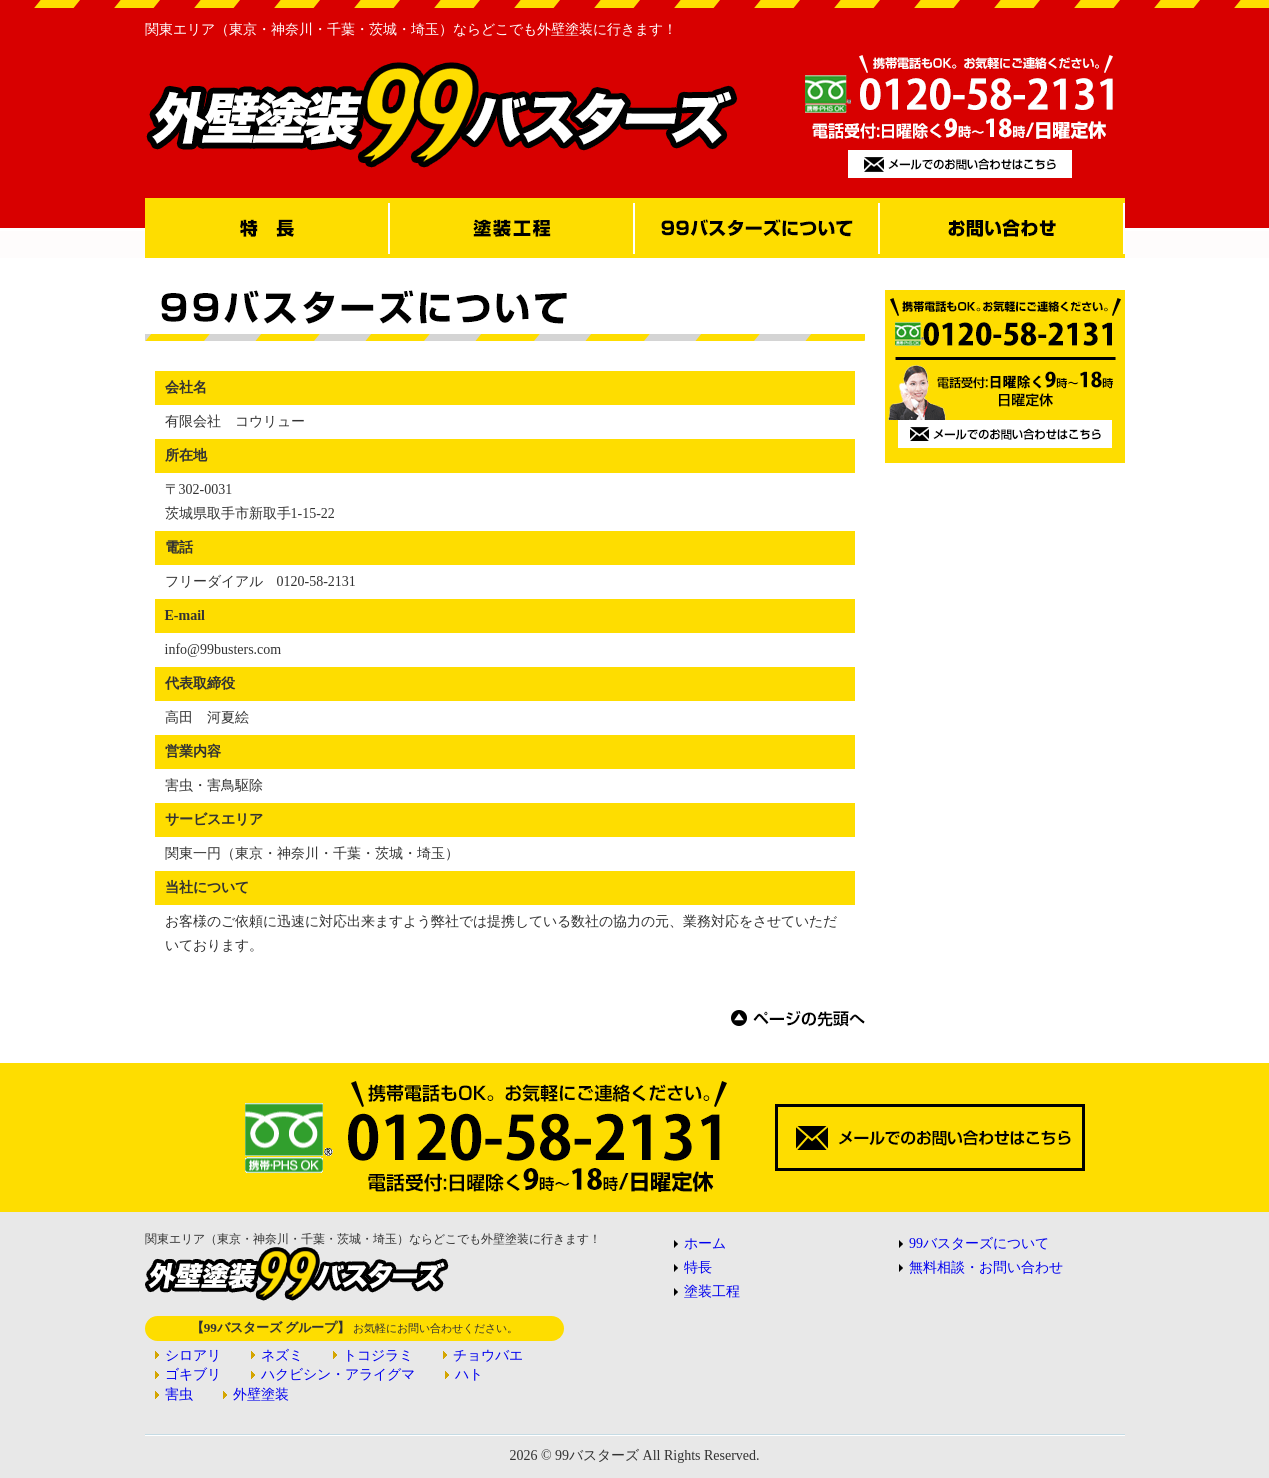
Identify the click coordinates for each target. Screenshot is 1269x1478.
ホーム (705, 1243)
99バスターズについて (979, 1243)
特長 (698, 1267)
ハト (469, 1374)
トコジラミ (378, 1355)
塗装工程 (712, 1291)
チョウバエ (488, 1355)
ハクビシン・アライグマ (338, 1374)
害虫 (179, 1394)
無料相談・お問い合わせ (986, 1267)
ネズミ (282, 1355)
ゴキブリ (193, 1374)
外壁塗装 (261, 1394)
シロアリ (193, 1355)
